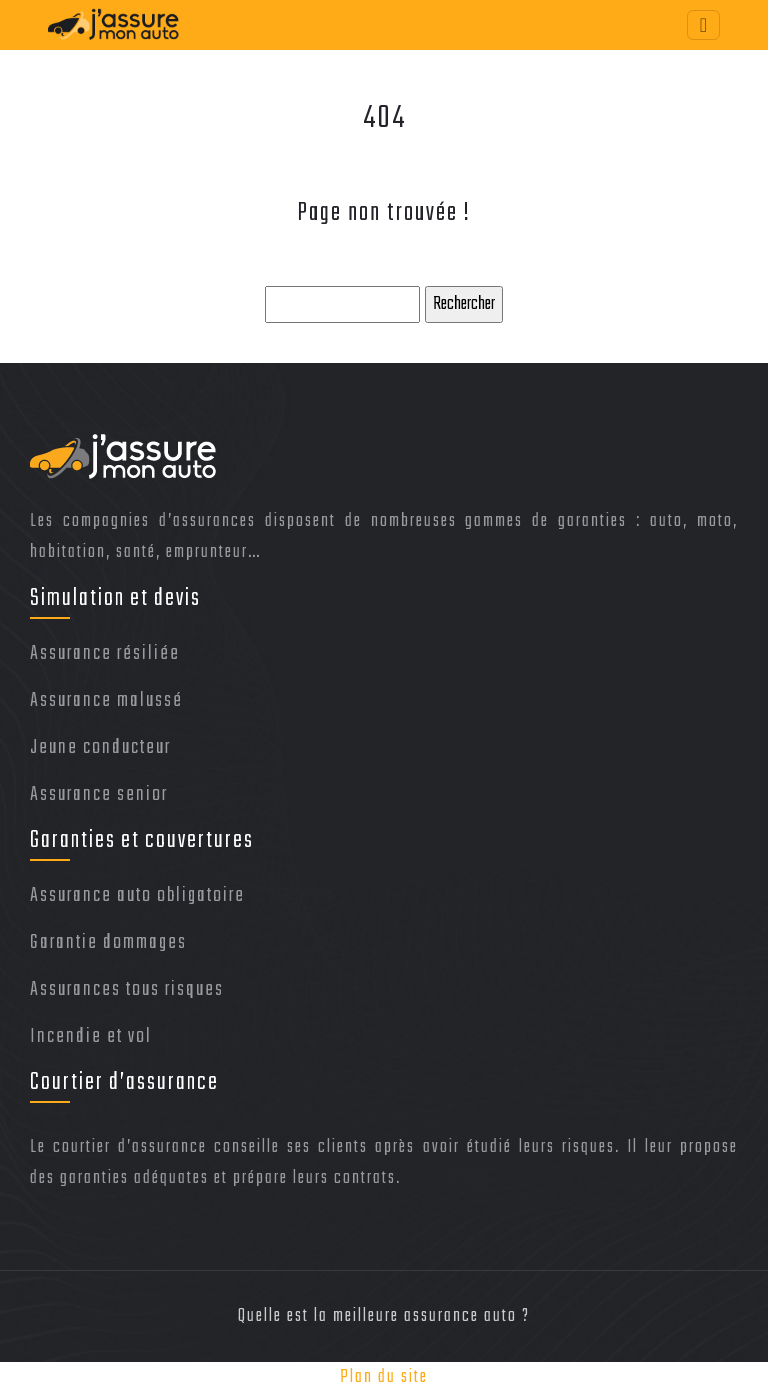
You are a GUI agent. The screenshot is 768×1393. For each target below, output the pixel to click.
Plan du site (384, 1377)
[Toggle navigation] (703, 25)
